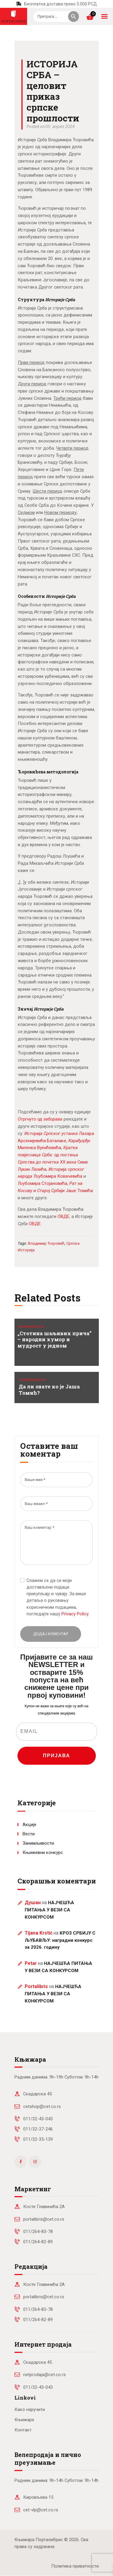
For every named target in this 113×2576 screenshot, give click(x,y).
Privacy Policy (74, 1614)
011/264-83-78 (38, 2231)
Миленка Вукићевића (39, 1147)
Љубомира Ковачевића (57, 1176)
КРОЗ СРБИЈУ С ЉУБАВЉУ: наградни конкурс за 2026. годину (60, 1940)
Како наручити (29, 2409)
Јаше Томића (79, 1190)
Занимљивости (30, 1326)
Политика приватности (75, 2566)
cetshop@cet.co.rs (42, 2106)
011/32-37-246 (38, 2129)
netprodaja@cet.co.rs (44, 2374)
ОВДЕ (63, 1216)
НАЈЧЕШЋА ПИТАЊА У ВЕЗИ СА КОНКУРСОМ (49, 1910)
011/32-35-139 (38, 2139)
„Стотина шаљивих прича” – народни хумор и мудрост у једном (54, 1339)
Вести (29, 1834)
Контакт (23, 2430)
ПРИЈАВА (56, 1755)
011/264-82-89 (38, 2241)
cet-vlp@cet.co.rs (40, 2510)
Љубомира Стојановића (42, 1183)
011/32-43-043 (38, 2119)
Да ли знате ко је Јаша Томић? (49, 1390)
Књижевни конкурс (43, 1852)
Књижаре (24, 2419)
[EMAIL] (56, 1732)
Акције (29, 1824)
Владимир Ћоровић (46, 1243)
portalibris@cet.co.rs (43, 2219)
